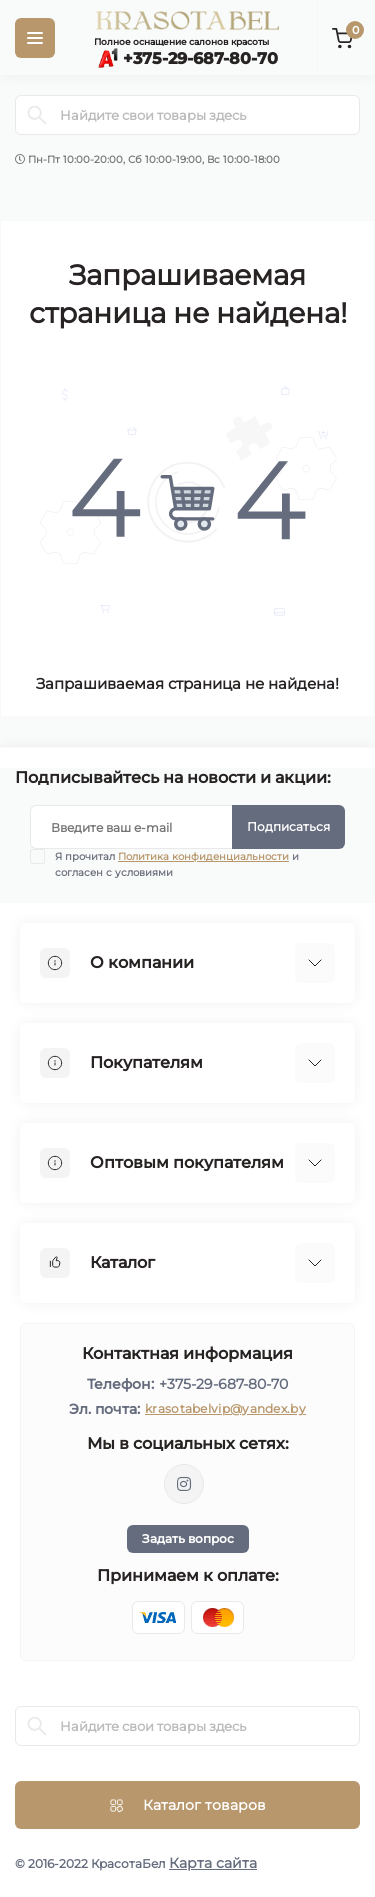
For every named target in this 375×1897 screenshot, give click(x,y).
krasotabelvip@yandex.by (225, 1408)
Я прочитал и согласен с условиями (177, 864)
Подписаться (288, 826)
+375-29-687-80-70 (223, 1384)
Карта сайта (213, 1863)
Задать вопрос (188, 1538)
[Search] (37, 115)
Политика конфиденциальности (203, 856)
